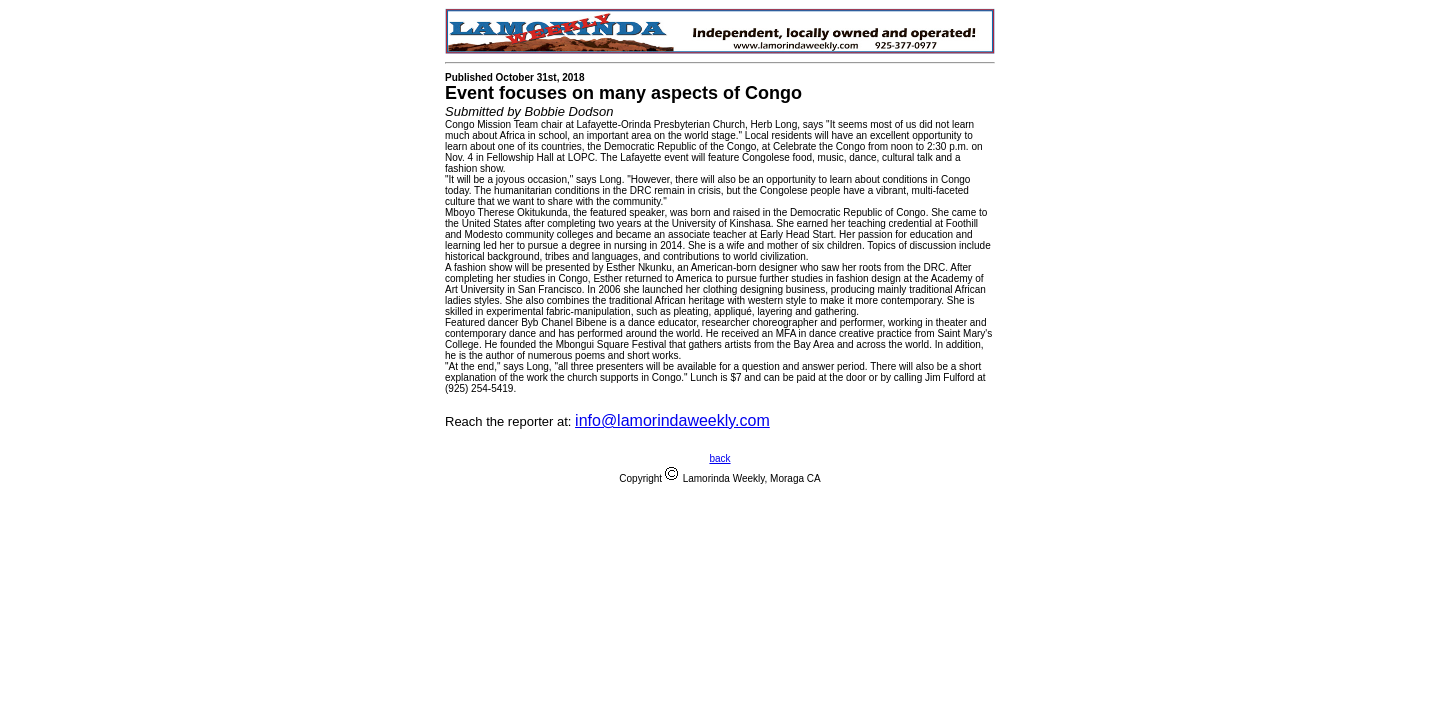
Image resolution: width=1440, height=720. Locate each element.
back (719, 458)
